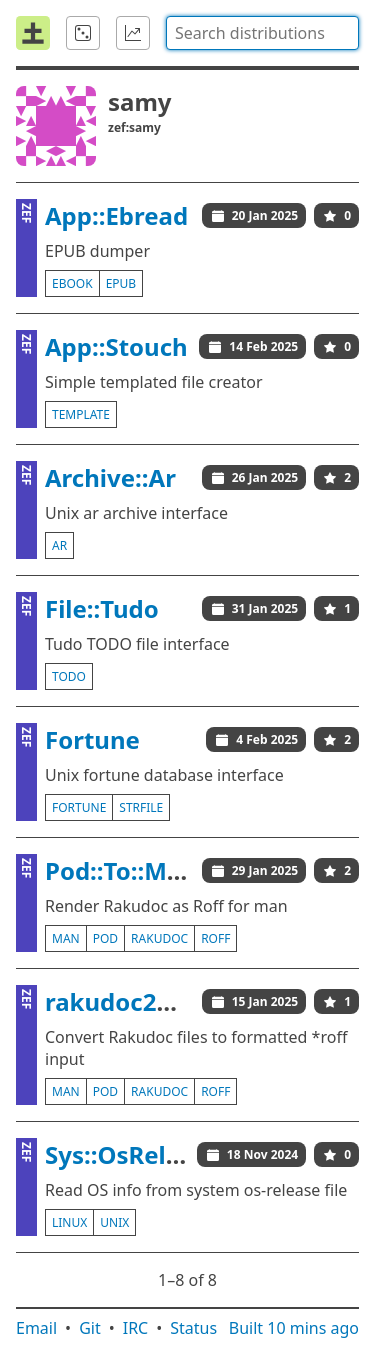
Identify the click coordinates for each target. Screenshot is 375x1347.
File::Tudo (102, 608)
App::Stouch (116, 346)
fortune (79, 807)
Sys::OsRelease (133, 1154)
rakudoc (159, 938)
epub (121, 283)
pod (105, 938)
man (66, 938)
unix (114, 1222)
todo (69, 676)
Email (36, 1328)
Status (193, 1328)
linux (69, 1222)
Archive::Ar (110, 477)
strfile (141, 807)
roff (215, 938)
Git (90, 1328)
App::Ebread (116, 215)
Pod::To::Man (121, 870)
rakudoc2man (127, 1001)
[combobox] (262, 33)
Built (294, 1328)
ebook (72, 283)
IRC (136, 1328)
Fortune (92, 739)
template (81, 414)
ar (59, 545)
